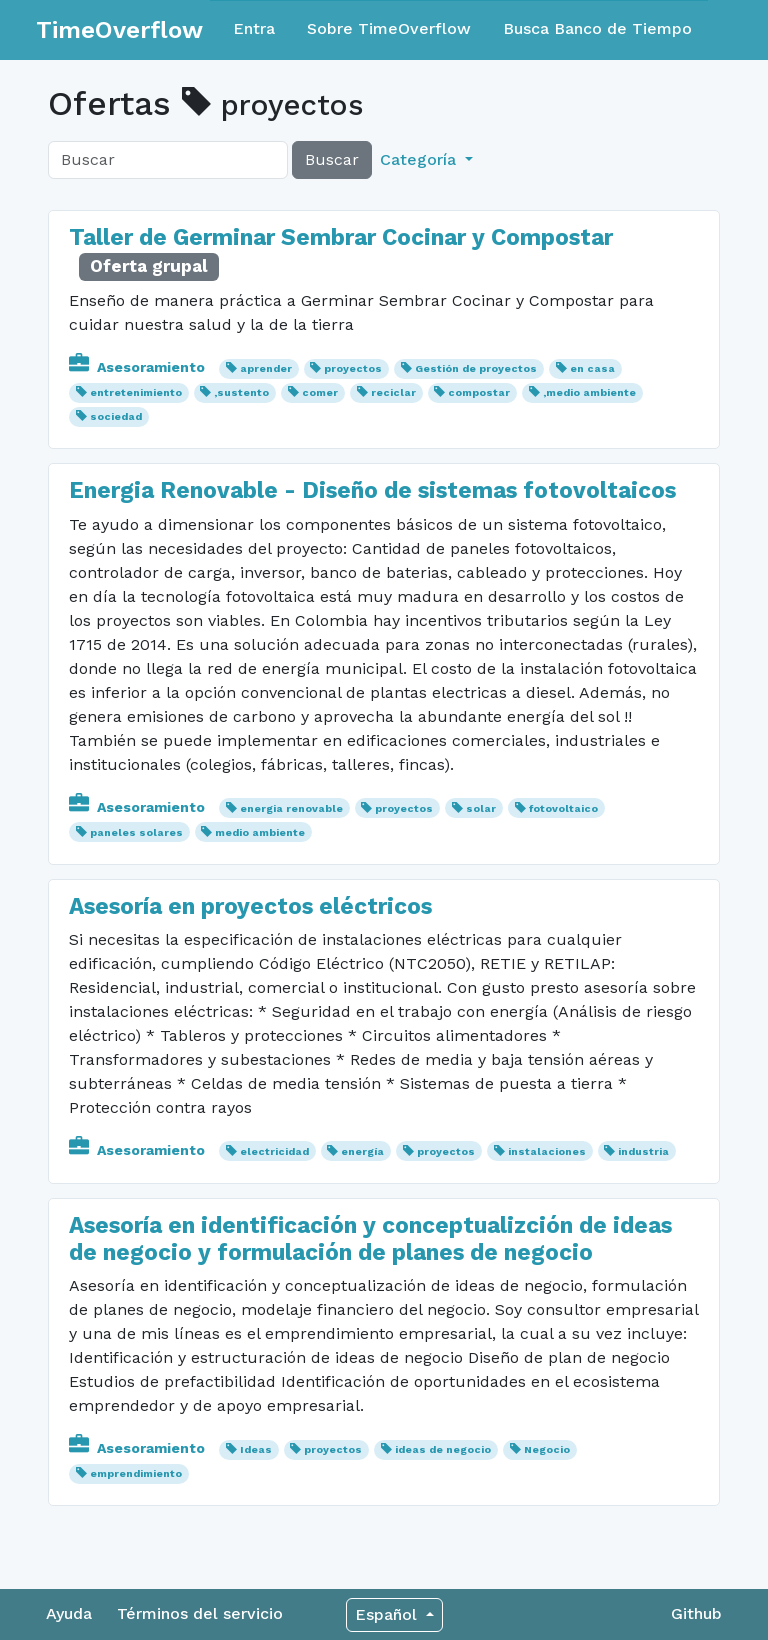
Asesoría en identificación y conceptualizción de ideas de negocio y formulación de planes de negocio (370, 1239)
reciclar (393, 392)
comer (320, 392)
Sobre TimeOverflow (389, 28)
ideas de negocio (443, 1449)
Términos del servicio (200, 1613)
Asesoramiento (139, 367)
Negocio (547, 1449)
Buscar (332, 159)
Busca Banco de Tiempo (597, 28)
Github (696, 1613)
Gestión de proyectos (476, 368)
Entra (254, 28)
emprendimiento (136, 1473)
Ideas (256, 1449)
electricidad (274, 1151)
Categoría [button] (420, 159)
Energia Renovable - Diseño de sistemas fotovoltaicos (372, 490)
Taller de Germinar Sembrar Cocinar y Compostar (341, 237)
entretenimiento (136, 392)
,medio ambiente (589, 392)
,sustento (241, 392)
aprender (266, 368)
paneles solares (136, 832)
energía (362, 1151)
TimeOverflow (119, 30)
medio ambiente (260, 832)
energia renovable (291, 808)
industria (643, 1151)
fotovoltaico (563, 808)
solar (481, 808)
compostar (479, 392)
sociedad (116, 416)
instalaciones (547, 1151)
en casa (592, 368)
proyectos (353, 368)
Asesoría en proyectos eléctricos (250, 906)
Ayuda (69, 1613)
